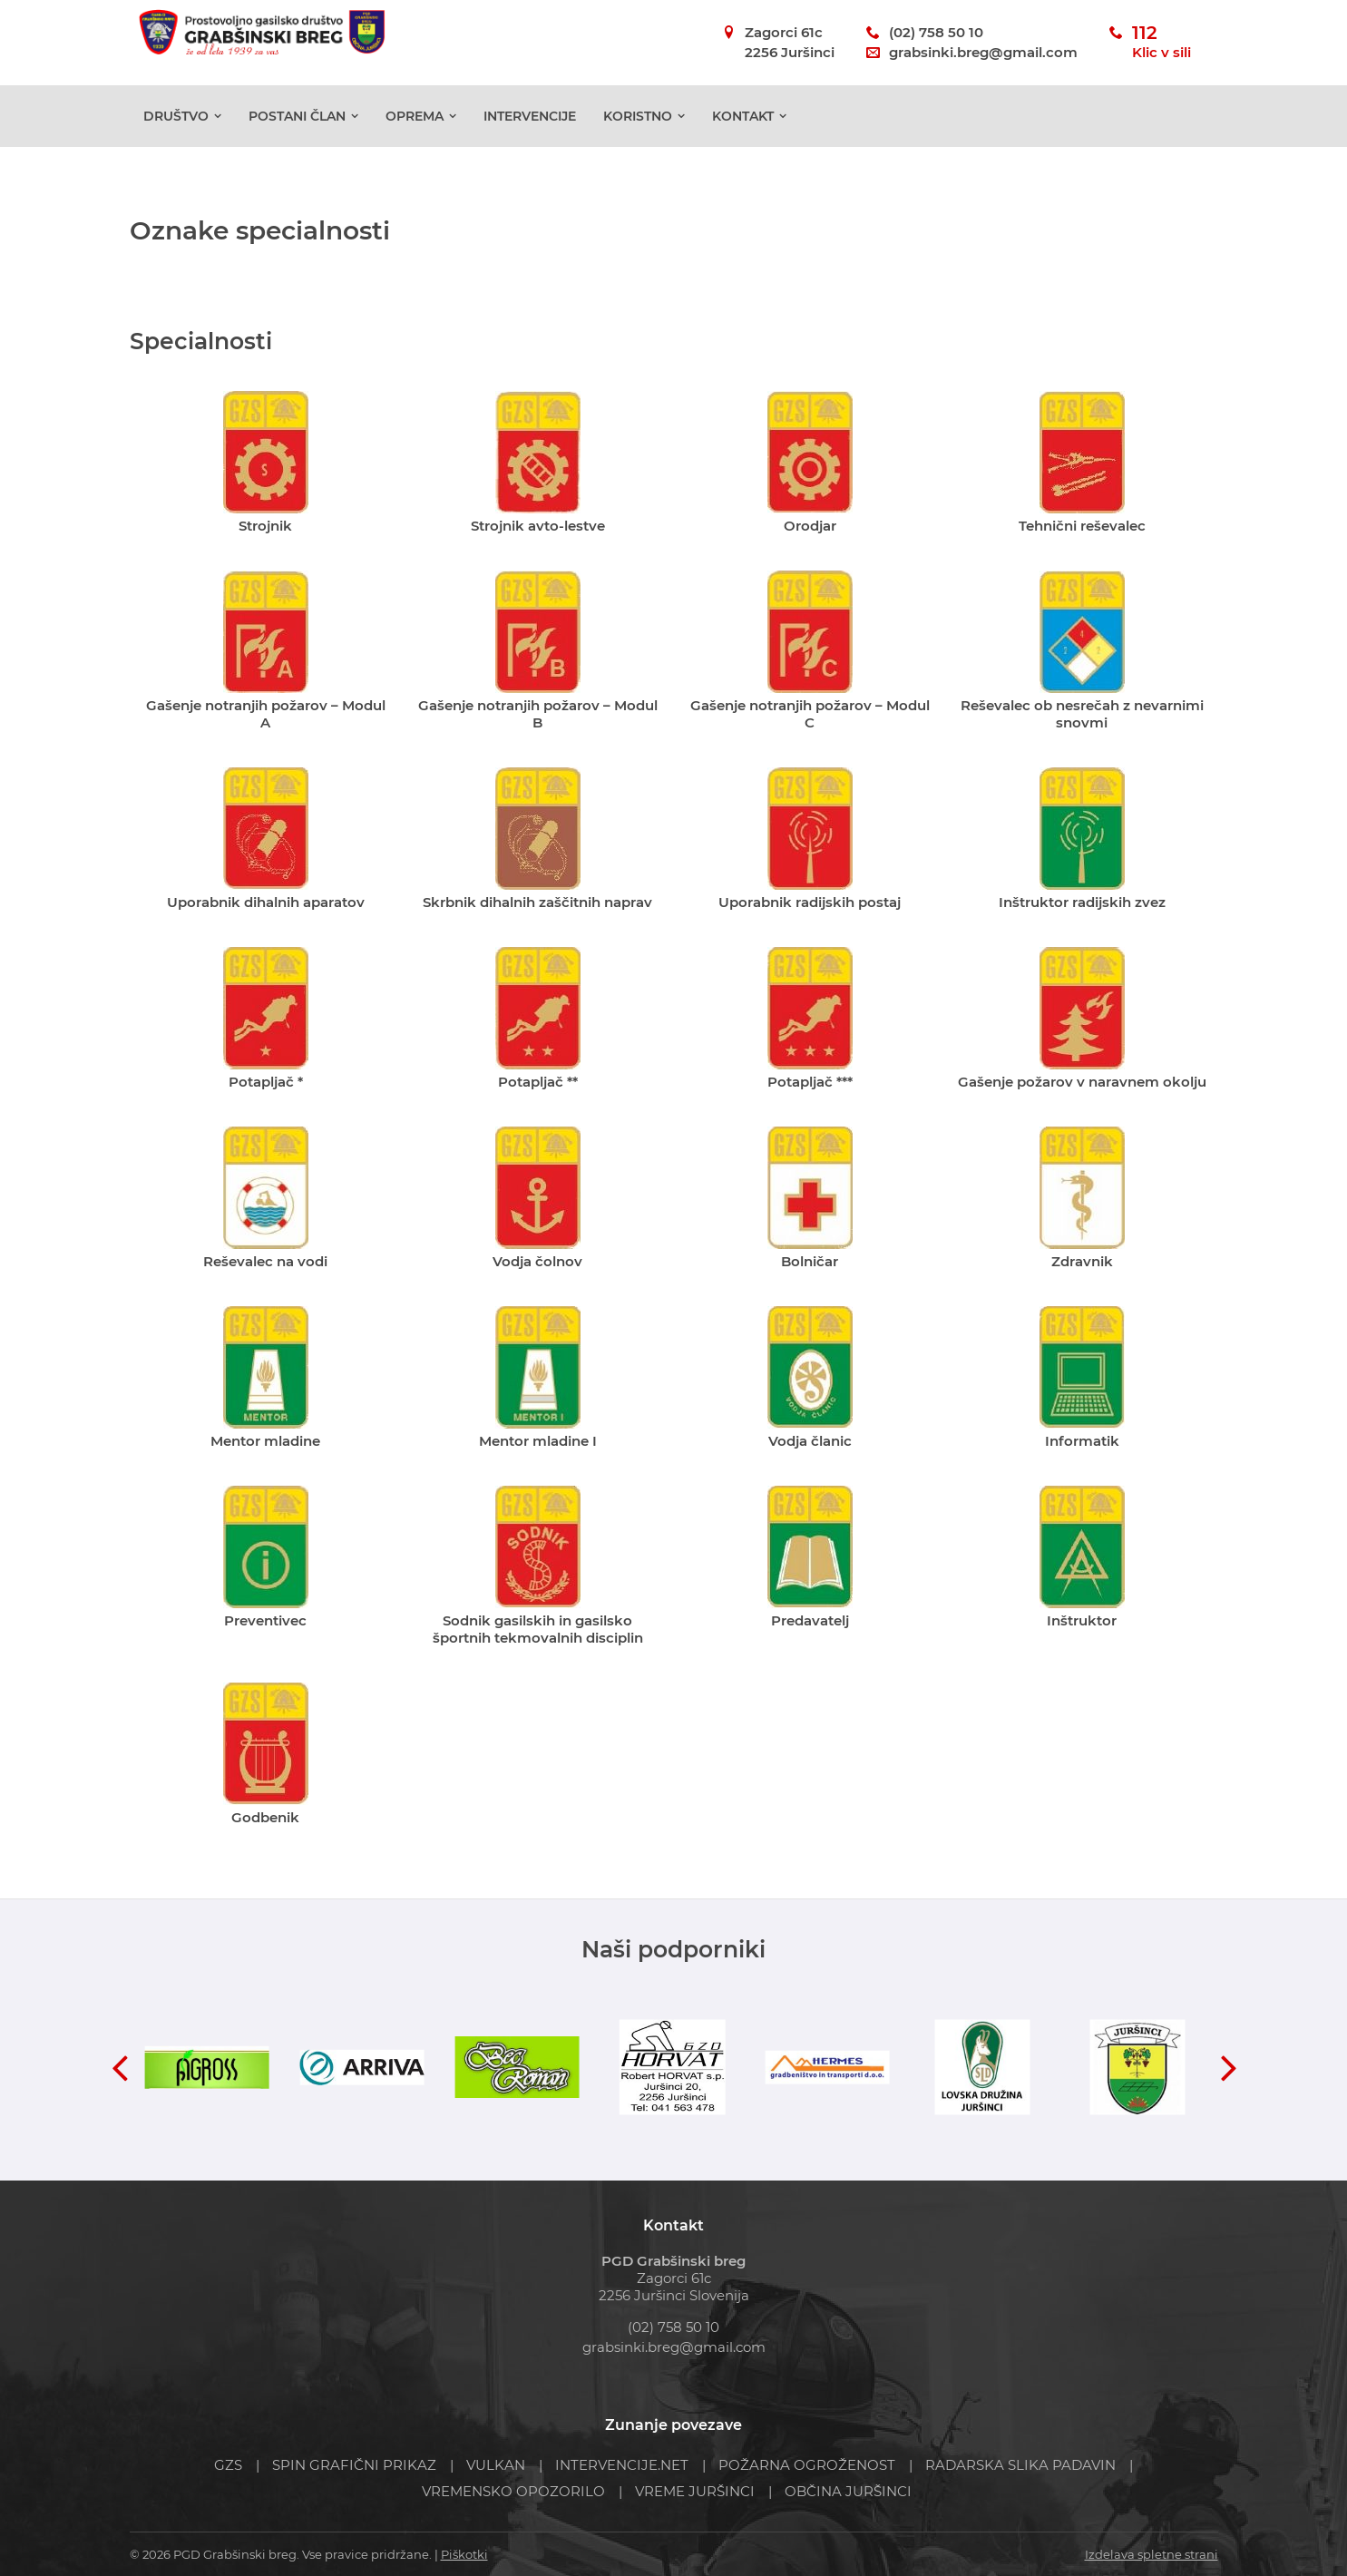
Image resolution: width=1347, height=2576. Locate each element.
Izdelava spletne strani (1151, 2554)
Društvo (176, 128)
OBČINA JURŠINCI (848, 2491)
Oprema (415, 128)
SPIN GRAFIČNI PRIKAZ (354, 2465)
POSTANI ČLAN (297, 128)
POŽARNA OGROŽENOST (806, 2465)
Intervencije (529, 128)
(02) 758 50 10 (936, 32)
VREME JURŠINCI (695, 2491)
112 (1161, 43)
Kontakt (743, 128)
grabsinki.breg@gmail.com (983, 52)
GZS (228, 2465)
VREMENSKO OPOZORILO (513, 2491)
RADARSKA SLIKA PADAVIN (1020, 2465)
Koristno (637, 128)
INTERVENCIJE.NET (621, 2465)
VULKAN (495, 2465)
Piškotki (464, 2554)
